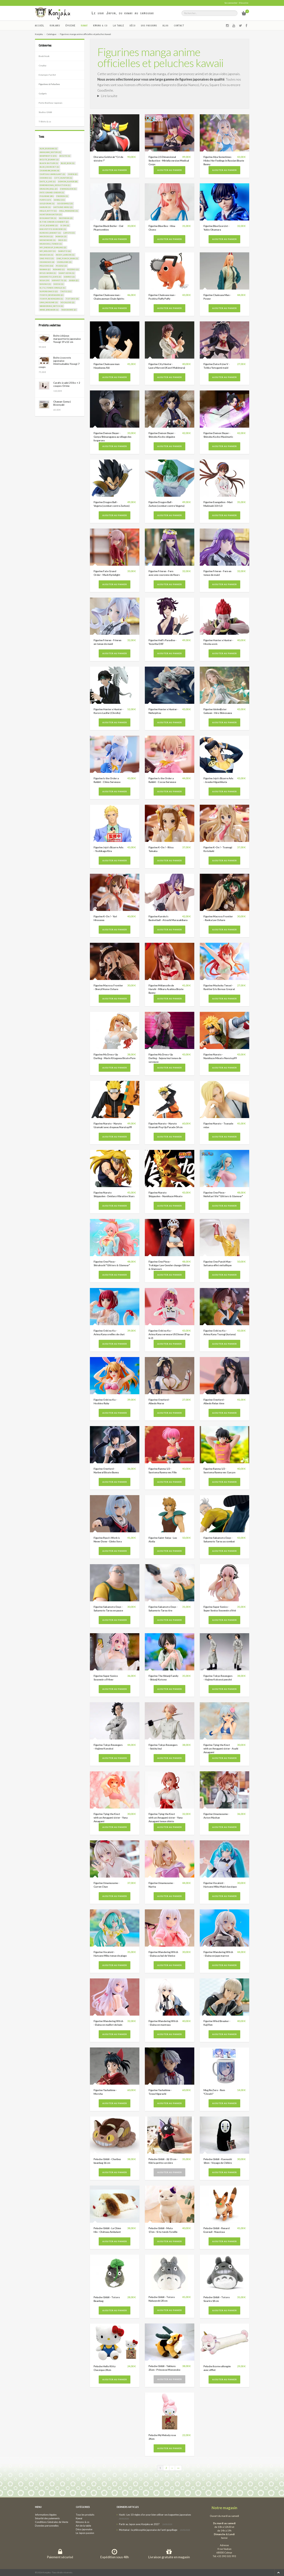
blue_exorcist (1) (49, 167)
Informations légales (46, 2514)
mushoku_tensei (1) (51, 244)
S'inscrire (243, 2)
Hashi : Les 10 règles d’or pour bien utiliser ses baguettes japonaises (155, 2514)
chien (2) (72, 174)
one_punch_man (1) (67, 258)
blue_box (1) (68, 163)
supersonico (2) (49, 291)
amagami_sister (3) (50, 152)
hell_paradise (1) (68, 211)
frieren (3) (62, 196)
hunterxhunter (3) (51, 214)
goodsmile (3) (65, 203)
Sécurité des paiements (47, 2518)
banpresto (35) (48, 156)
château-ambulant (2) (52, 174)
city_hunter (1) (63, 178)
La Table (118, 25)
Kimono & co (100, 25)
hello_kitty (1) (48, 211)
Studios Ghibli (45, 112)
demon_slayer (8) (67, 181)
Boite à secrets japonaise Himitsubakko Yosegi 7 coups (59, 362)
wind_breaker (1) (49, 310)
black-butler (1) (49, 163)
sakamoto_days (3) (50, 277)
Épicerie (70, 25)
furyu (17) (45, 200)
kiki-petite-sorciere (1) (53, 229)
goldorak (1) (47, 203)
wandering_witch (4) (51, 306)
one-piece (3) (47, 258)
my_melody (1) (48, 251)
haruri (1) (45, 207)
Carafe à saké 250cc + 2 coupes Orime (66, 384)
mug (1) (62, 240)
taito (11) (65, 291)
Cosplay (42, 65)
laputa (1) (69, 233)
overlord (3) (64, 262)
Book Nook (44, 56)
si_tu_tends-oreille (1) (53, 288)
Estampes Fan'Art (47, 74)
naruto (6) (64, 251)
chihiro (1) (46, 178)
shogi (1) (59, 284)
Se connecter (230, 2)
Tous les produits (85, 2514)
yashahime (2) (69, 310)
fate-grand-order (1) (52, 192)
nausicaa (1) (46, 255)
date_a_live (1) (48, 181)
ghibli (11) (59, 200)
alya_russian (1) (48, 148)
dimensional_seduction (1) (55, 185)
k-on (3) (65, 225)
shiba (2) (74, 280)
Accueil (39, 25)
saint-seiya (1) (67, 273)
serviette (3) (59, 280)
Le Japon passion (85, 2532)
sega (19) (44, 280)
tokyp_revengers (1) (51, 299)
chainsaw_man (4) (49, 170)
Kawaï (84, 25)
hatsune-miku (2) (63, 207)
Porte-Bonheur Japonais (50, 102)
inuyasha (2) (66, 218)
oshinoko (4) (47, 262)
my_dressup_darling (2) (53, 247)
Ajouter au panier (114, 170)
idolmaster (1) (48, 218)
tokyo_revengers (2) (52, 295)
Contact (179, 25)
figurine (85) (47, 196)
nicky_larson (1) (65, 255)
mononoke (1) (48, 240)
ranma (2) (45, 269)
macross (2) (46, 236)
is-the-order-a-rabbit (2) (54, 222)
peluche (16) (46, 266)
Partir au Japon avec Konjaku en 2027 (139, 2524)
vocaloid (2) (68, 302)
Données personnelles (47, 2525)
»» (178, 2467)
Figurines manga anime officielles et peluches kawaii (160, 57)
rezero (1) (73, 269)
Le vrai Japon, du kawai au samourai (123, 13)
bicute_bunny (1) (49, 159)
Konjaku (55, 25)
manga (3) (61, 236)
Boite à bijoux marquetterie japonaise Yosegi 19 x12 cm (67, 338)
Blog (165, 25)
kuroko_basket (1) (50, 233)
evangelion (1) (68, 189)
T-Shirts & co (45, 121)
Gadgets (43, 93)
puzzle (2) (61, 266)
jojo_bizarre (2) (49, 225)
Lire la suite (109, 96)
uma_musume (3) (49, 302)
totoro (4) (72, 299)
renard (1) (59, 269)
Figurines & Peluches (49, 84)
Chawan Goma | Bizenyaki (62, 403)
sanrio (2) (69, 277)
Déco (132, 25)
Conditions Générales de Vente (51, 2522)
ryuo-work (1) (48, 273)
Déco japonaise (84, 2529)
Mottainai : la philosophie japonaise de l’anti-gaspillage (148, 2529)
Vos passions (149, 25)
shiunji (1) (45, 284)
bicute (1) (65, 156)
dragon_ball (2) (49, 189)
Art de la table (83, 2525)
